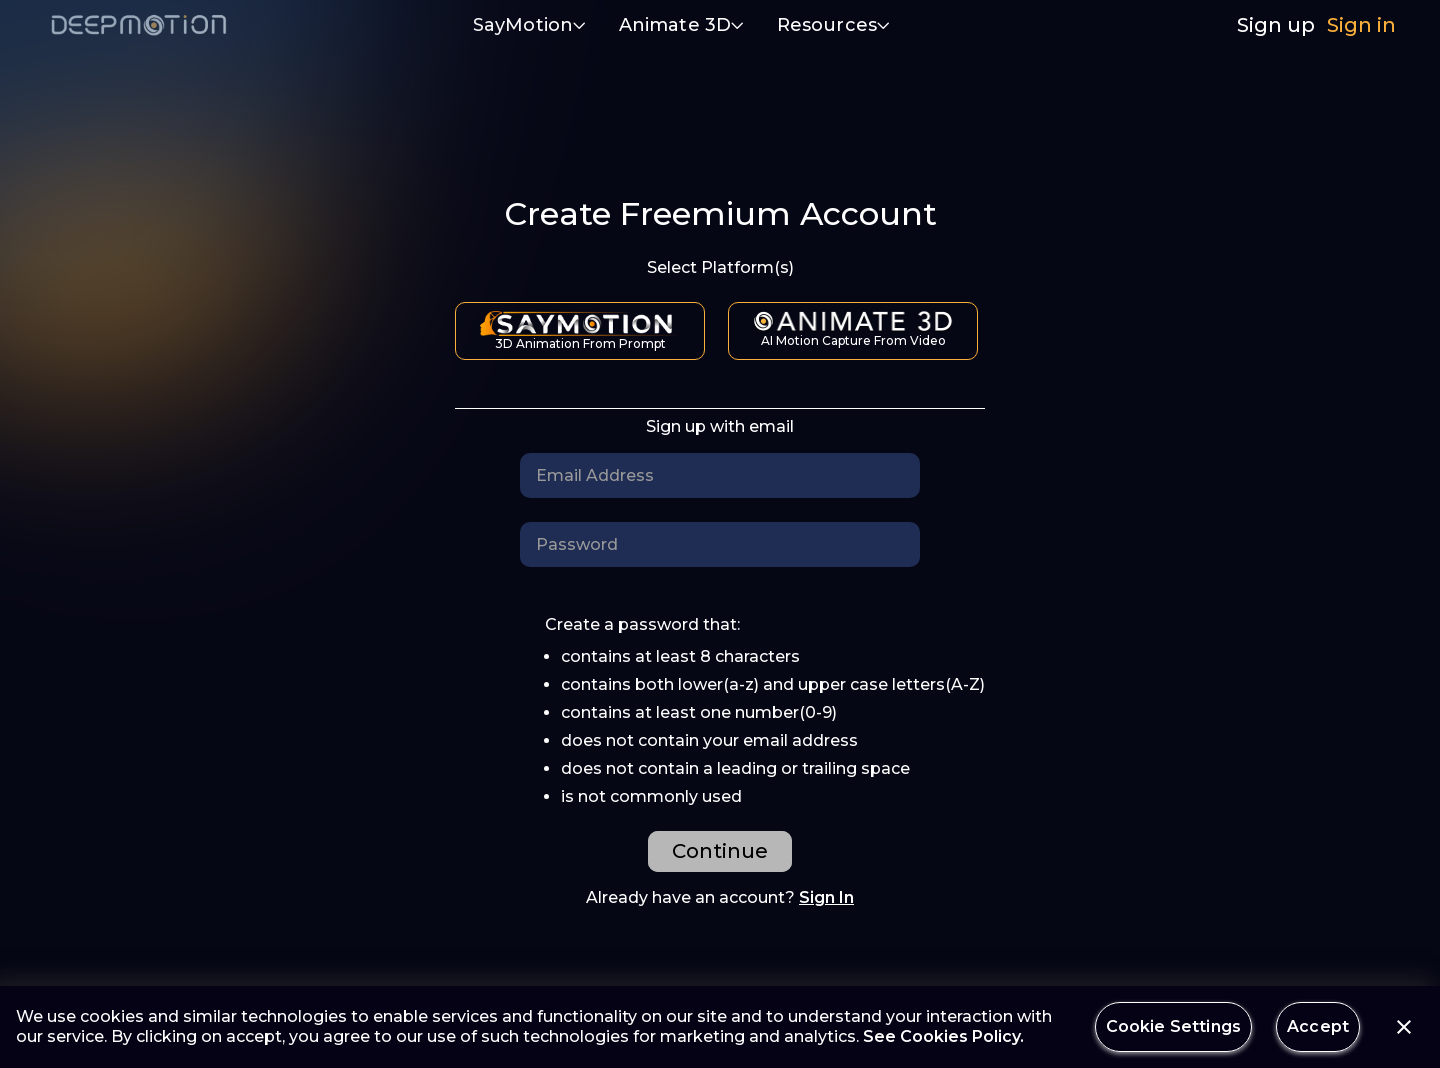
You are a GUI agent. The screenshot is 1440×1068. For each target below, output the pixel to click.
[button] (530, 27)
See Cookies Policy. (943, 1036)
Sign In (826, 897)
